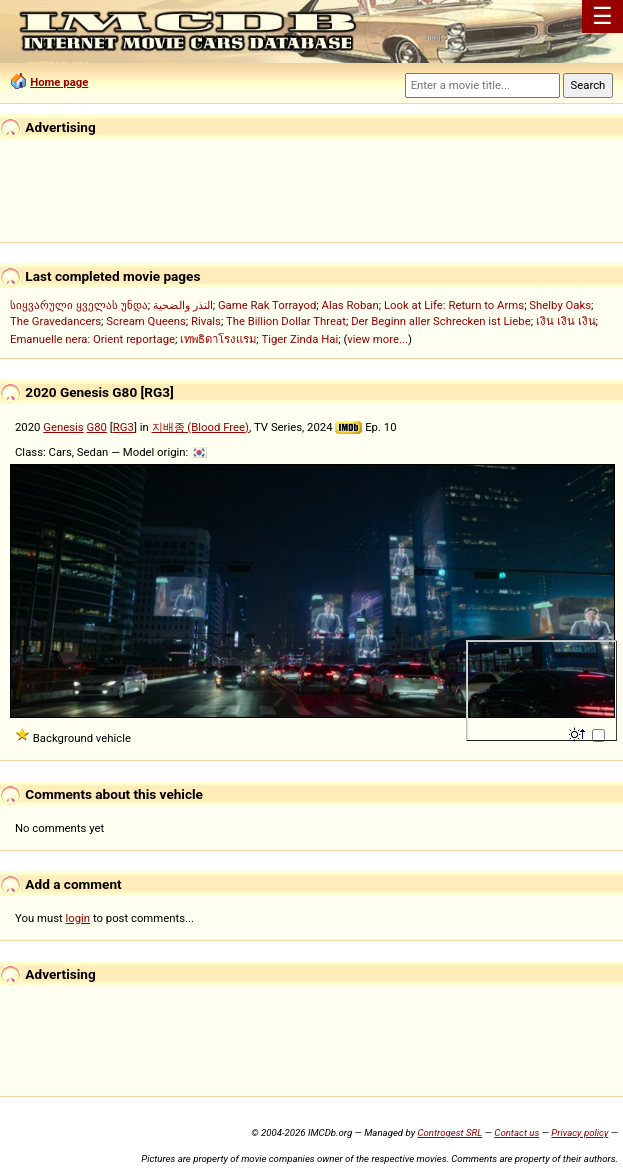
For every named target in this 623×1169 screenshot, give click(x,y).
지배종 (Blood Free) (200, 427)
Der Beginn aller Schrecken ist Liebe (441, 321)
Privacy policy (579, 1132)
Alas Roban (350, 305)
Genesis (63, 427)
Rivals (206, 321)
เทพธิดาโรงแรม (218, 339)
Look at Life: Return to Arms (454, 305)
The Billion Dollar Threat (286, 321)
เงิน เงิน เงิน (566, 321)
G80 (97, 427)
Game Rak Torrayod (267, 305)
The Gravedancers (55, 321)
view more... (377, 339)
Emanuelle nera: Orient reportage (92, 339)
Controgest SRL (449, 1132)
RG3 (123, 427)
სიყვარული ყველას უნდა (79, 305)
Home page (59, 82)
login (78, 918)
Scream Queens (145, 321)
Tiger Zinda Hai (299, 339)
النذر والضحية (183, 305)
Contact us (516, 1132)
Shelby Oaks (560, 305)
